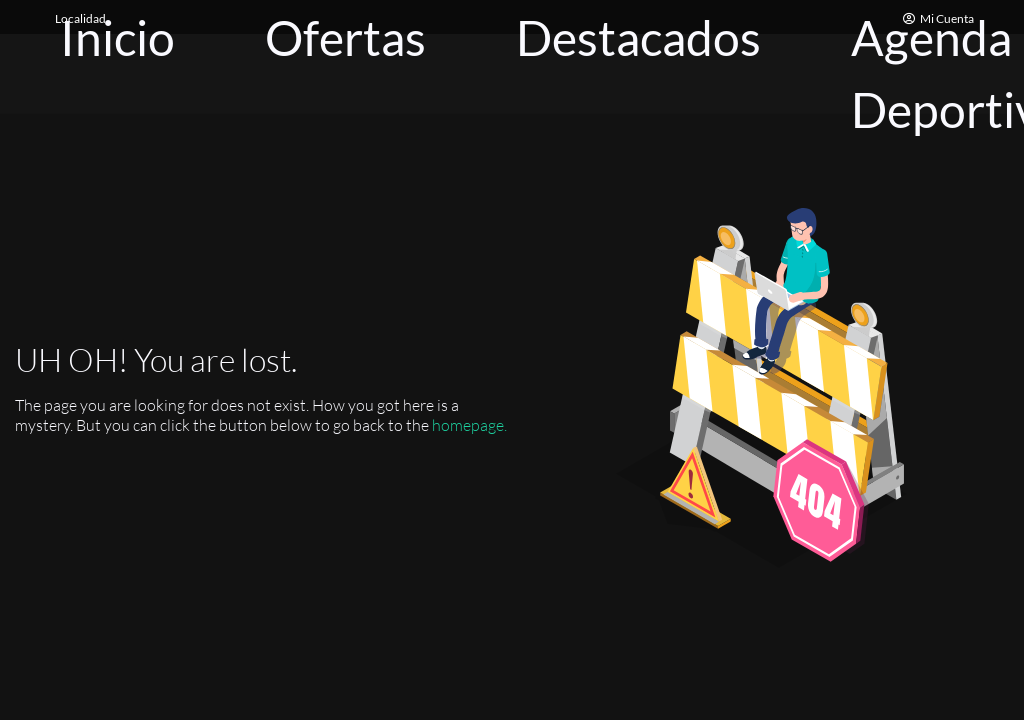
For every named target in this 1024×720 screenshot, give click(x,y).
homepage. (469, 425)
